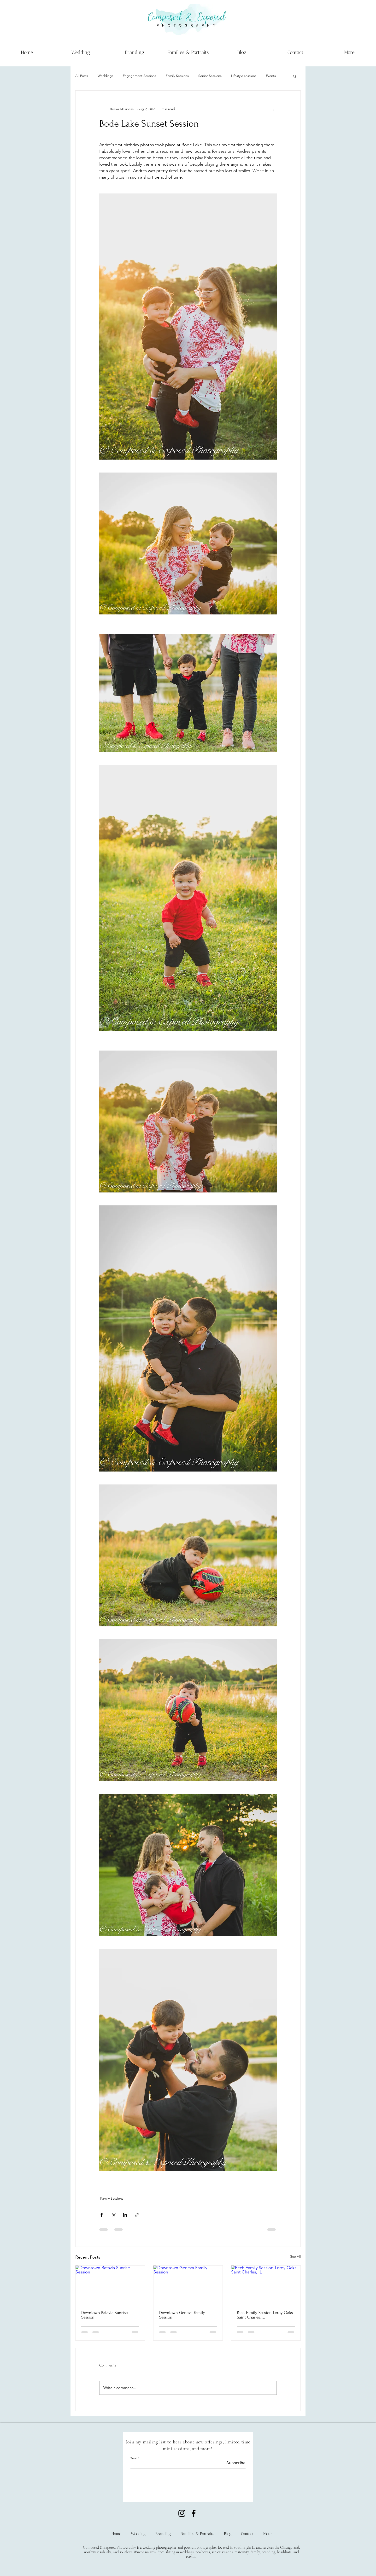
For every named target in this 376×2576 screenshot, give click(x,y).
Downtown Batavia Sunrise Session (104, 2314)
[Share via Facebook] (101, 2215)
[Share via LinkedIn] (125, 2215)
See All (295, 2256)
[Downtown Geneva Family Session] (188, 2285)
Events (271, 76)
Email (133, 2458)
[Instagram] (182, 2513)
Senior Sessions (210, 76)
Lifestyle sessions (243, 76)
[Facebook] (193, 2513)
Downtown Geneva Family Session (182, 2314)
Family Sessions (177, 76)
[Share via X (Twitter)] (113, 2215)
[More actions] (274, 109)
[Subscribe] (233, 2462)
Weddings (105, 76)
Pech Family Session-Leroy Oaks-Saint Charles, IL (265, 2314)
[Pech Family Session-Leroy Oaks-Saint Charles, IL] (265, 2285)
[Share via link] (137, 2215)
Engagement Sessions (139, 76)
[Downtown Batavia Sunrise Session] (110, 2285)
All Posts (81, 76)
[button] (294, 76)
